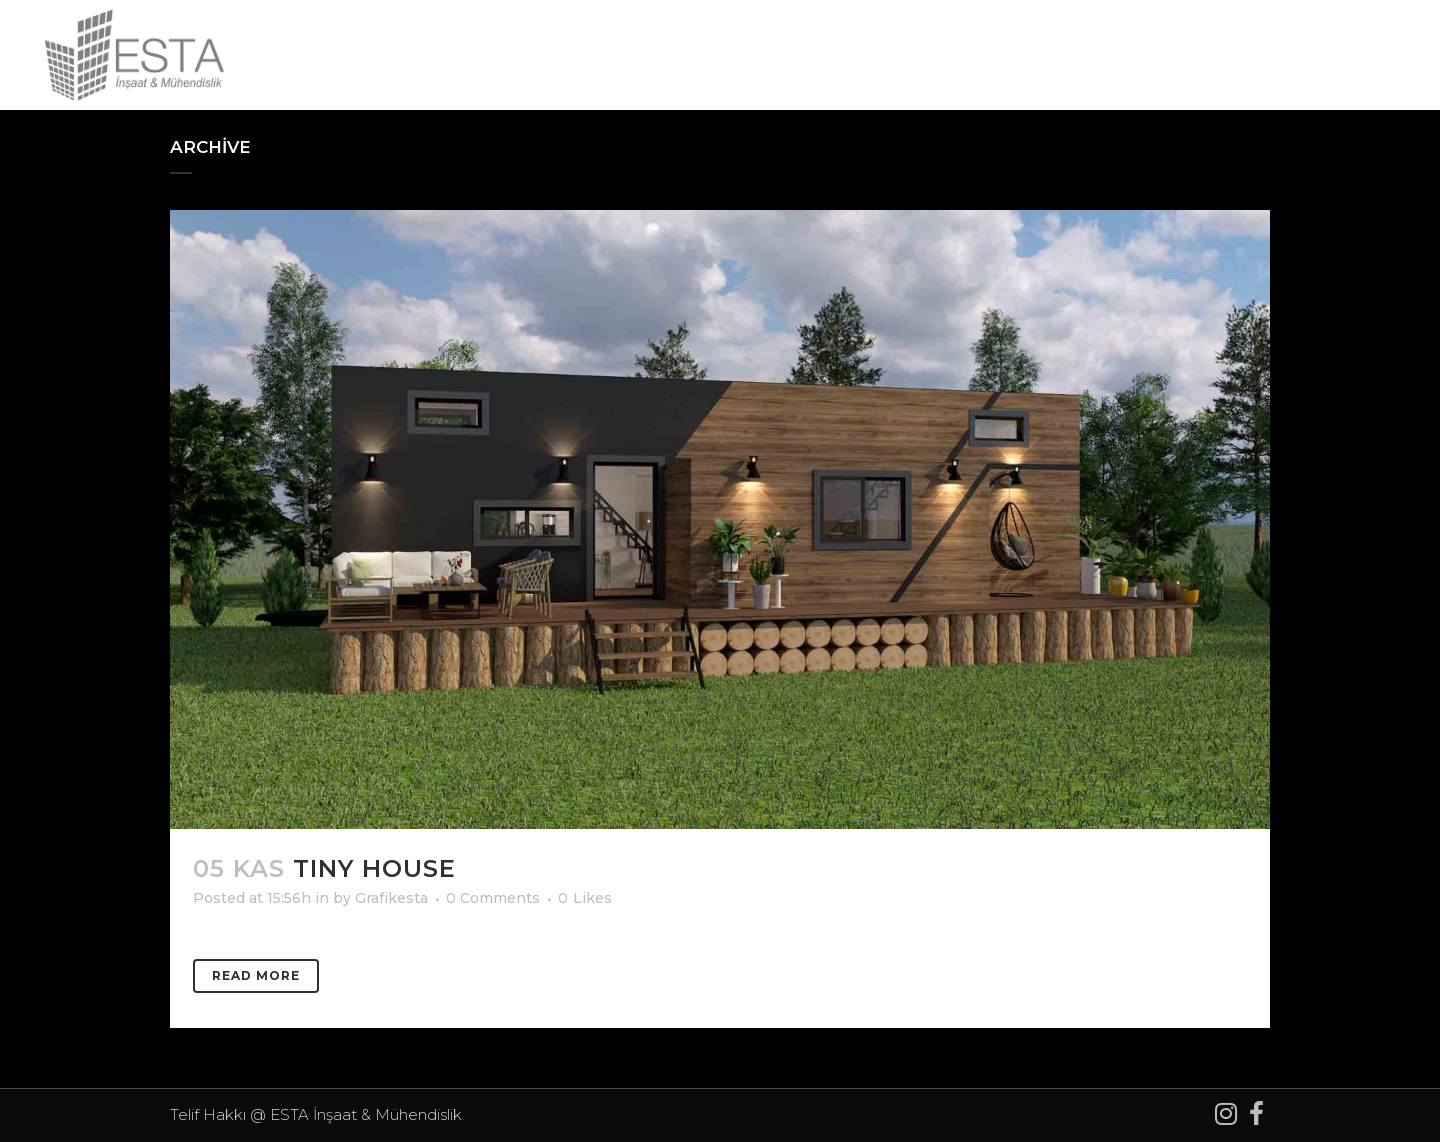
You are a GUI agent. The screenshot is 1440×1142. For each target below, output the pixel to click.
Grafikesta (391, 898)
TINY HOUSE (374, 868)
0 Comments (493, 898)
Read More (256, 975)
